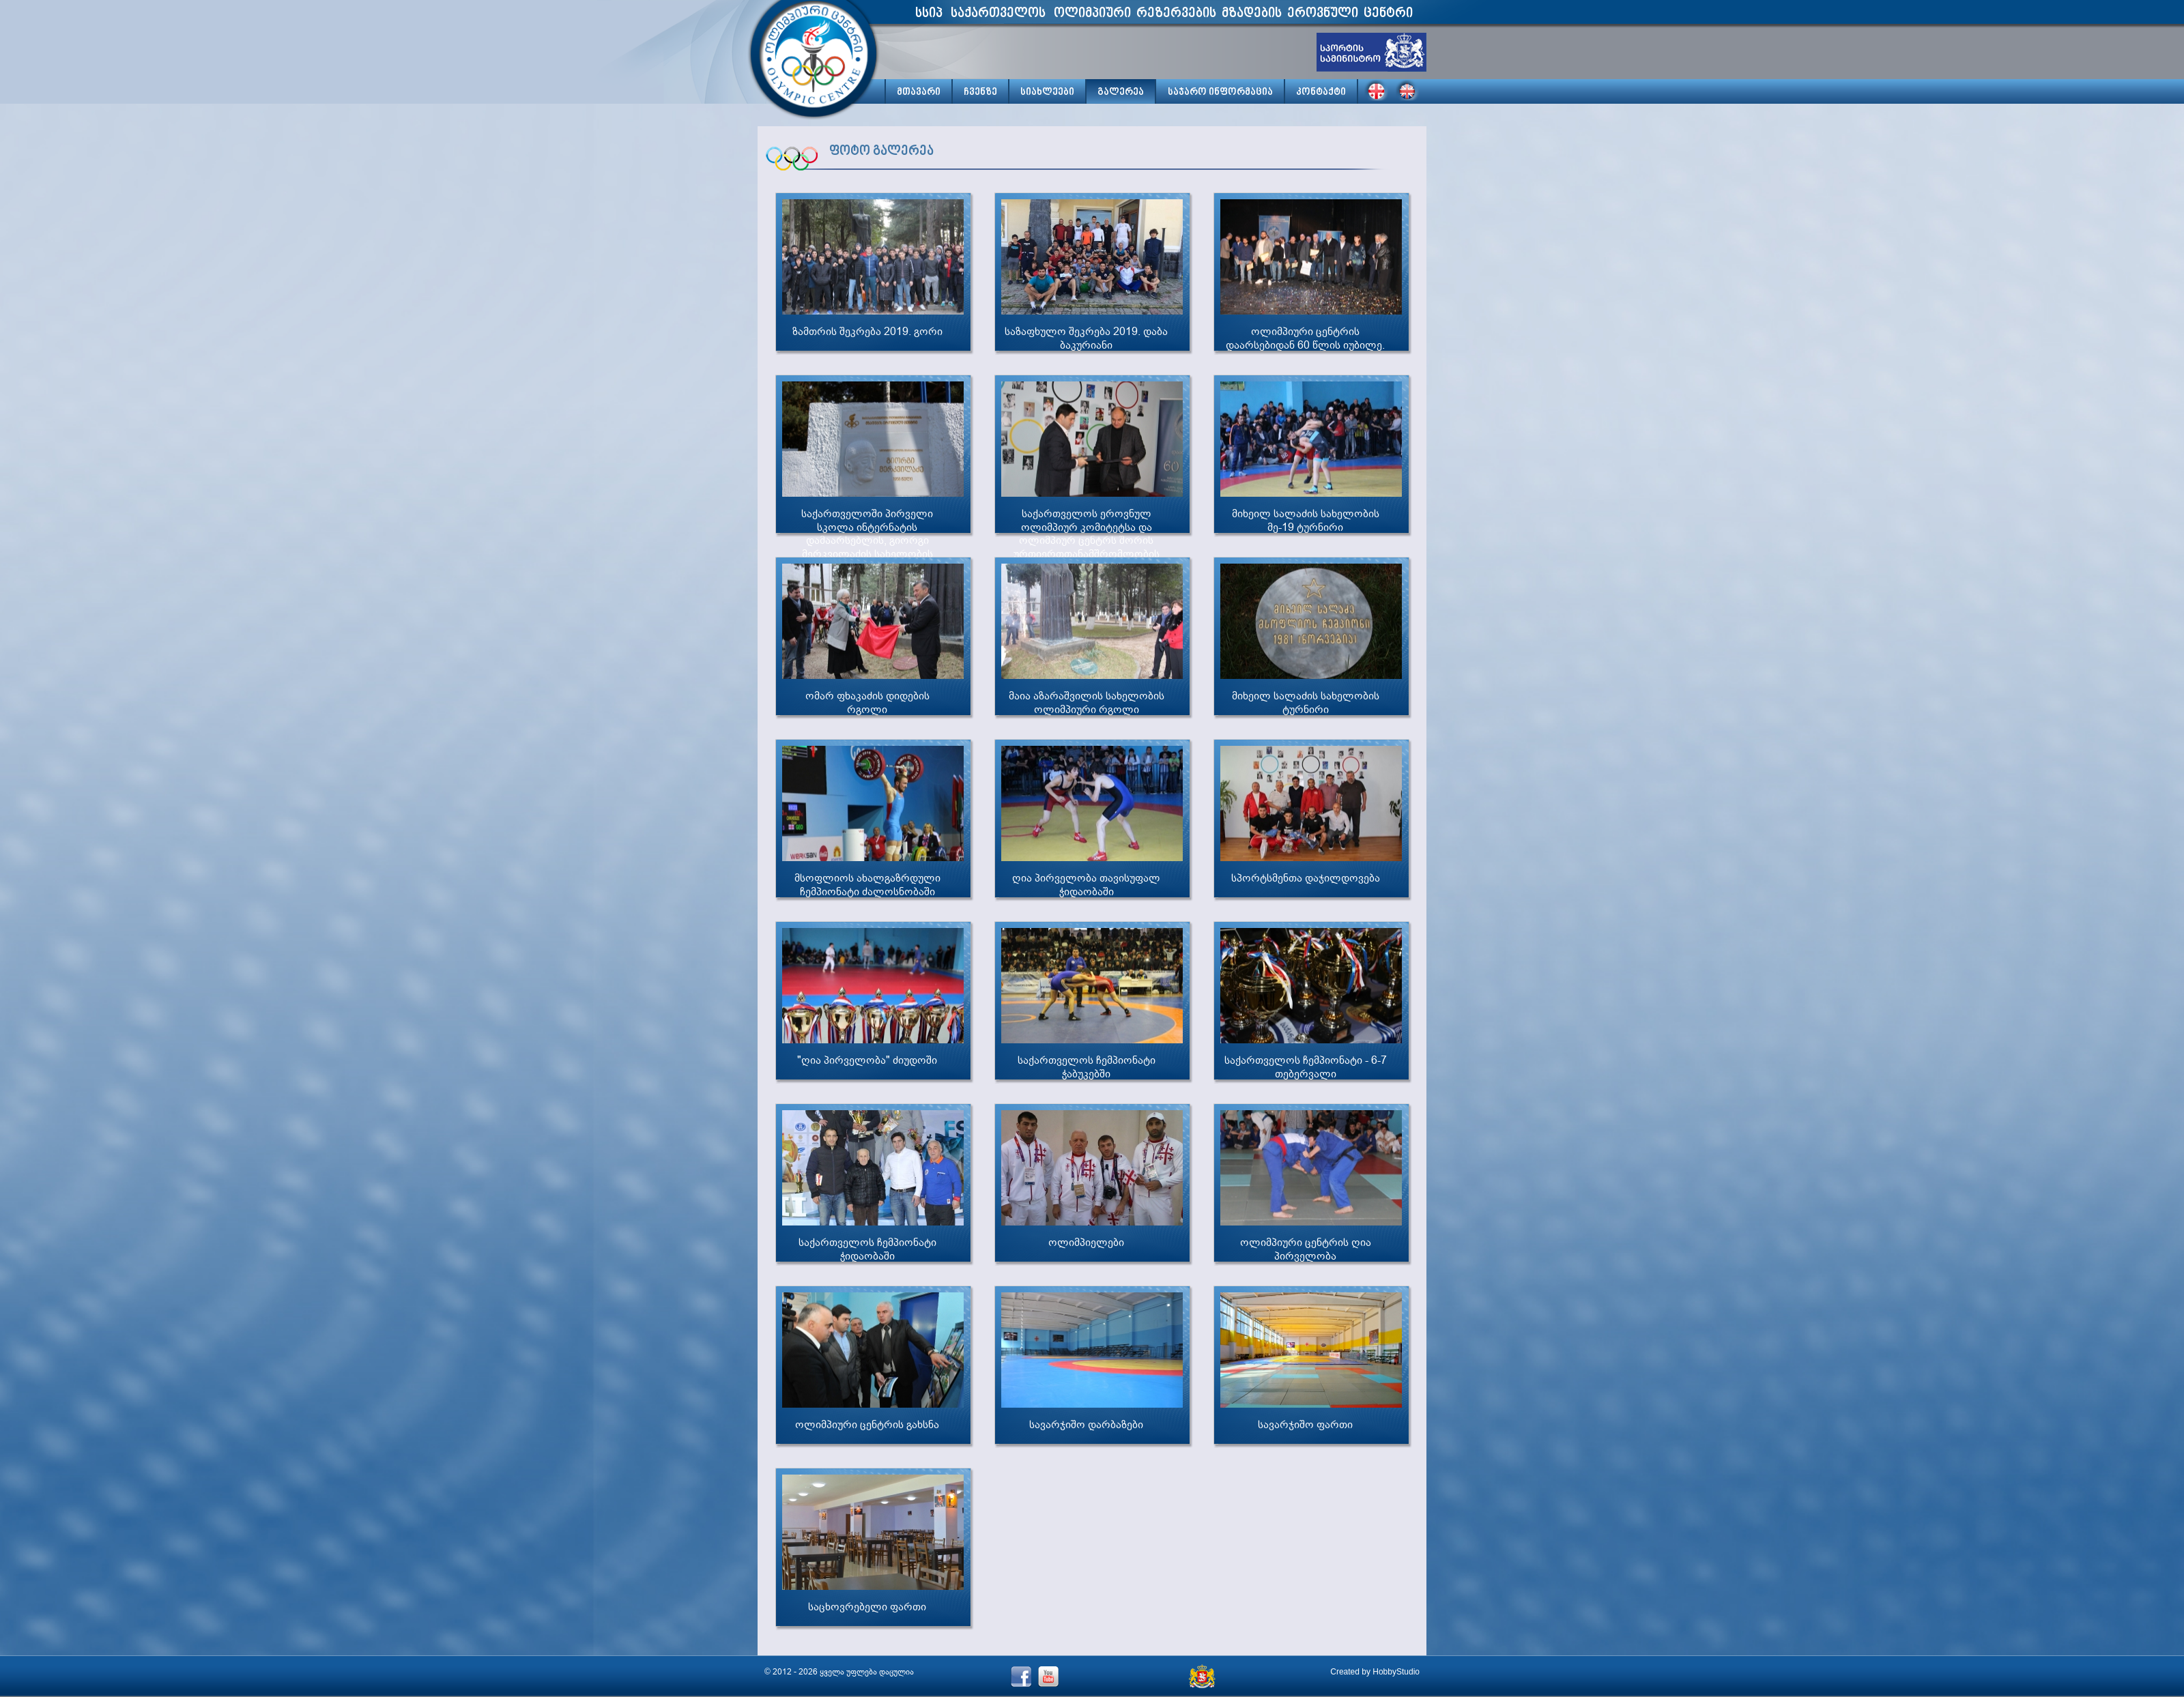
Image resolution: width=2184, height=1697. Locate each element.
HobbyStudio (1396, 1672)
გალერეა (1120, 92)
